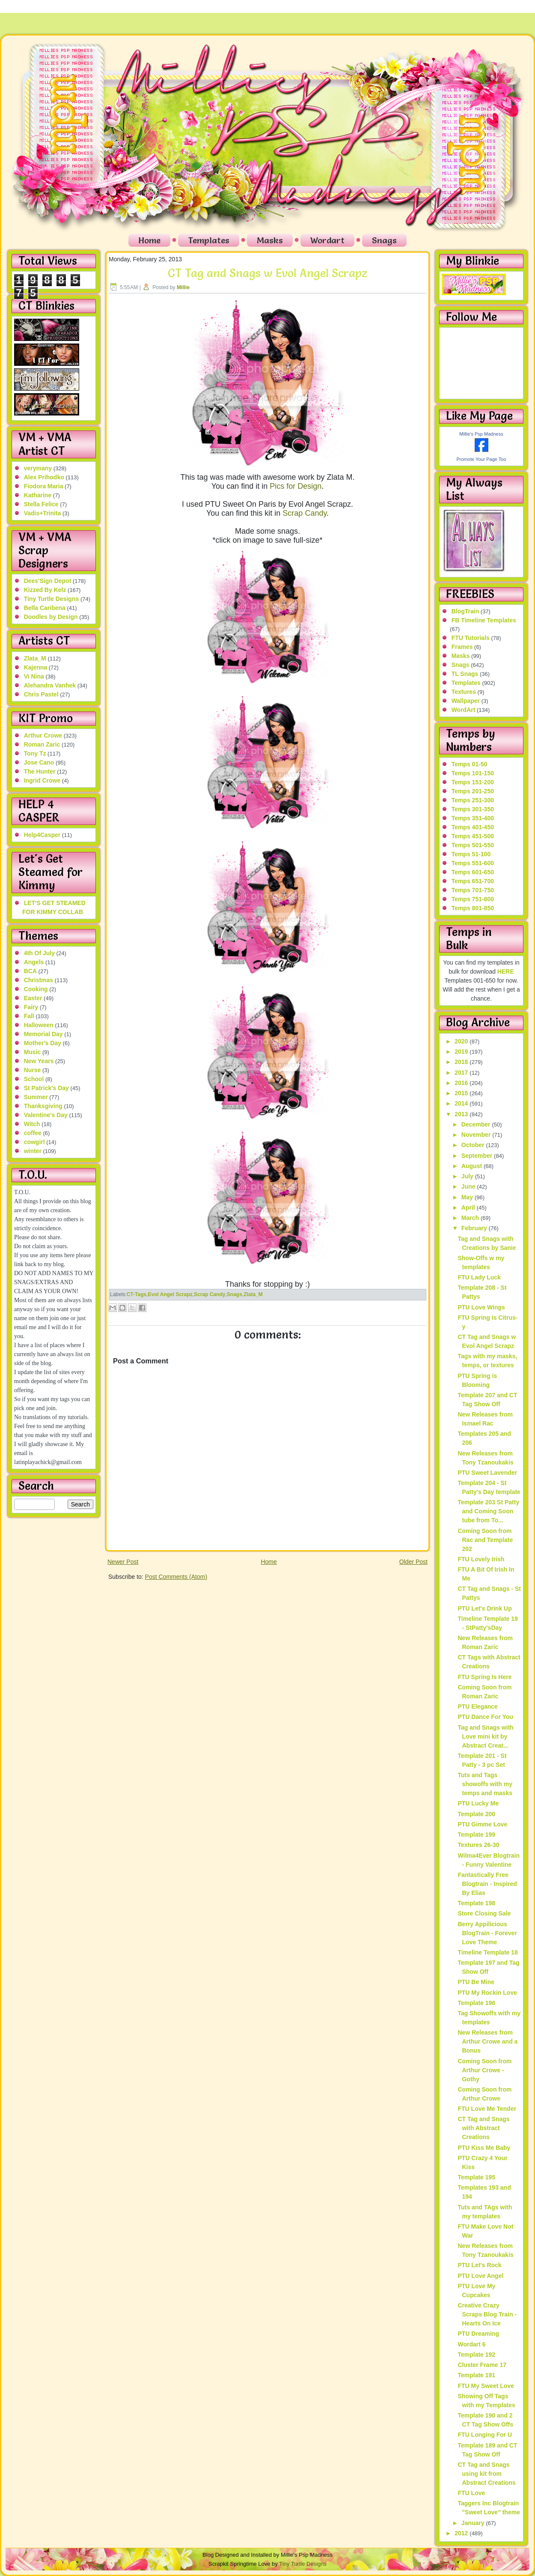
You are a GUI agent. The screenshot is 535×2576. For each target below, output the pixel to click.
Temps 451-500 (473, 836)
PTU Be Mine (476, 1981)
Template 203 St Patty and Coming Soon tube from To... (488, 1511)
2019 (462, 1051)
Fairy (31, 1007)
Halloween (39, 1025)
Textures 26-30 (478, 1844)
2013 (462, 1114)
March (471, 1217)
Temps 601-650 (473, 872)
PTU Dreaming (478, 2333)
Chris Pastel (41, 694)
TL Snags (465, 673)
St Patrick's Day (46, 1088)
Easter (33, 998)
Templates (208, 240)
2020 (462, 1041)
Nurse (32, 1070)
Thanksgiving (43, 1106)
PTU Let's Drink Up (484, 1608)
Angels (34, 962)
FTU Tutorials (471, 637)
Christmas (38, 980)
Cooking (36, 989)
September (477, 1155)
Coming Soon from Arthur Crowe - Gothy (484, 2070)
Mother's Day (42, 1043)
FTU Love (471, 2492)
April (469, 1207)
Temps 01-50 (469, 764)
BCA (30, 971)
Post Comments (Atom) (176, 1576)
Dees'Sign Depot (47, 580)
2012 (462, 2533)
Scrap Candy (304, 513)
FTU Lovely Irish (481, 1559)
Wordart (327, 240)
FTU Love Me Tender (487, 2108)
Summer (36, 1097)
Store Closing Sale (484, 1913)
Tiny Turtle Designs (51, 598)
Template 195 (476, 2177)
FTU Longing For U (485, 2434)
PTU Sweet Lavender (487, 1472)
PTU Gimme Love (482, 1824)
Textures (464, 691)
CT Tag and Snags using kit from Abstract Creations (486, 2473)
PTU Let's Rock (479, 2265)
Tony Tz (35, 753)
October (473, 1145)
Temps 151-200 (473, 782)
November (476, 1134)
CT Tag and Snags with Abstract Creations (483, 2128)
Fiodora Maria (43, 486)
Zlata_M (35, 658)
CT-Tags (136, 1294)
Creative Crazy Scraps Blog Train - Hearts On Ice (487, 2314)
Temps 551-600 (473, 863)
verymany (38, 468)
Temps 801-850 (473, 908)
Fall (29, 1016)
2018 (462, 1061)
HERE (505, 971)
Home (149, 240)
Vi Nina (34, 676)
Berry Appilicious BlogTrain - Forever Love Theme (487, 1933)
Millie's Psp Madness (481, 433)
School (34, 1079)
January (473, 2522)
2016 (462, 1082)
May (468, 1197)
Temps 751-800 (473, 899)
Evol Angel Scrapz (170, 1294)
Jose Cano (39, 762)
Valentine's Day (46, 1115)
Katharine (38, 495)
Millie (183, 287)
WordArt (464, 709)
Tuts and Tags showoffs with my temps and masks (485, 1784)
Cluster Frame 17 (482, 2364)
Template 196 (476, 2002)
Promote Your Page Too (481, 459)
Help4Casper (42, 834)
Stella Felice (41, 504)
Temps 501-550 (473, 845)
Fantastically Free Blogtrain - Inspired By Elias (487, 1883)
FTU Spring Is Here (484, 1677)
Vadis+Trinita (42, 513)
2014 (462, 1103)
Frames (462, 646)
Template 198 (476, 1903)
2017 (462, 1072)
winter (33, 1151)
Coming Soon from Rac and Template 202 (485, 1539)
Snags (384, 240)
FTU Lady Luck (479, 1277)
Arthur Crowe (43, 735)
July (468, 1176)
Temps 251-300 (473, 800)
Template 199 (476, 1834)
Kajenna (35, 667)
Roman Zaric (42, 744)
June (469, 1186)
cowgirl (34, 1142)
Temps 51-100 (471, 854)
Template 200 (476, 1814)
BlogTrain (465, 611)
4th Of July (39, 953)
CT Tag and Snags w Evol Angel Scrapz (267, 273)
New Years (39, 1061)
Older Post (413, 1561)
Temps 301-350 (473, 809)
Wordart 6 (471, 2344)
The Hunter (40, 771)
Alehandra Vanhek (50, 685)
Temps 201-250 (473, 791)
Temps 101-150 (473, 773)
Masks (270, 240)
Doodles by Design (51, 616)
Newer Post (122, 1561)
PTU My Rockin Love (487, 1992)
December (476, 1124)
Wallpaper (466, 700)
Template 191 (476, 2375)
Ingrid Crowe (42, 780)
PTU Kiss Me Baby (484, 2147)
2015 (462, 1093)
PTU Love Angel (480, 2275)
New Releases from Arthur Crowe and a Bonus (487, 2041)
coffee (33, 1133)
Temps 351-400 (473, 818)
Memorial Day (43, 1034)
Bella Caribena (44, 607)
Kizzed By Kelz (45, 589)
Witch (32, 1124)
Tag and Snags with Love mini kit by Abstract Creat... (485, 1736)
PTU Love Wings (481, 1307)
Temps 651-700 (473, 881)
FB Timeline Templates (484, 620)
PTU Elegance (477, 1706)
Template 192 (476, 2354)
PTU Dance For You (485, 1716)
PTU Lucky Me (478, 1803)
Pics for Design (295, 486)
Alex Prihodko (44, 477)
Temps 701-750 (473, 890)
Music (32, 1052)
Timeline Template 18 (487, 1952)
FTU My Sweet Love (486, 2385)
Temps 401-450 (473, 827)
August (472, 1165)
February (475, 1228)
